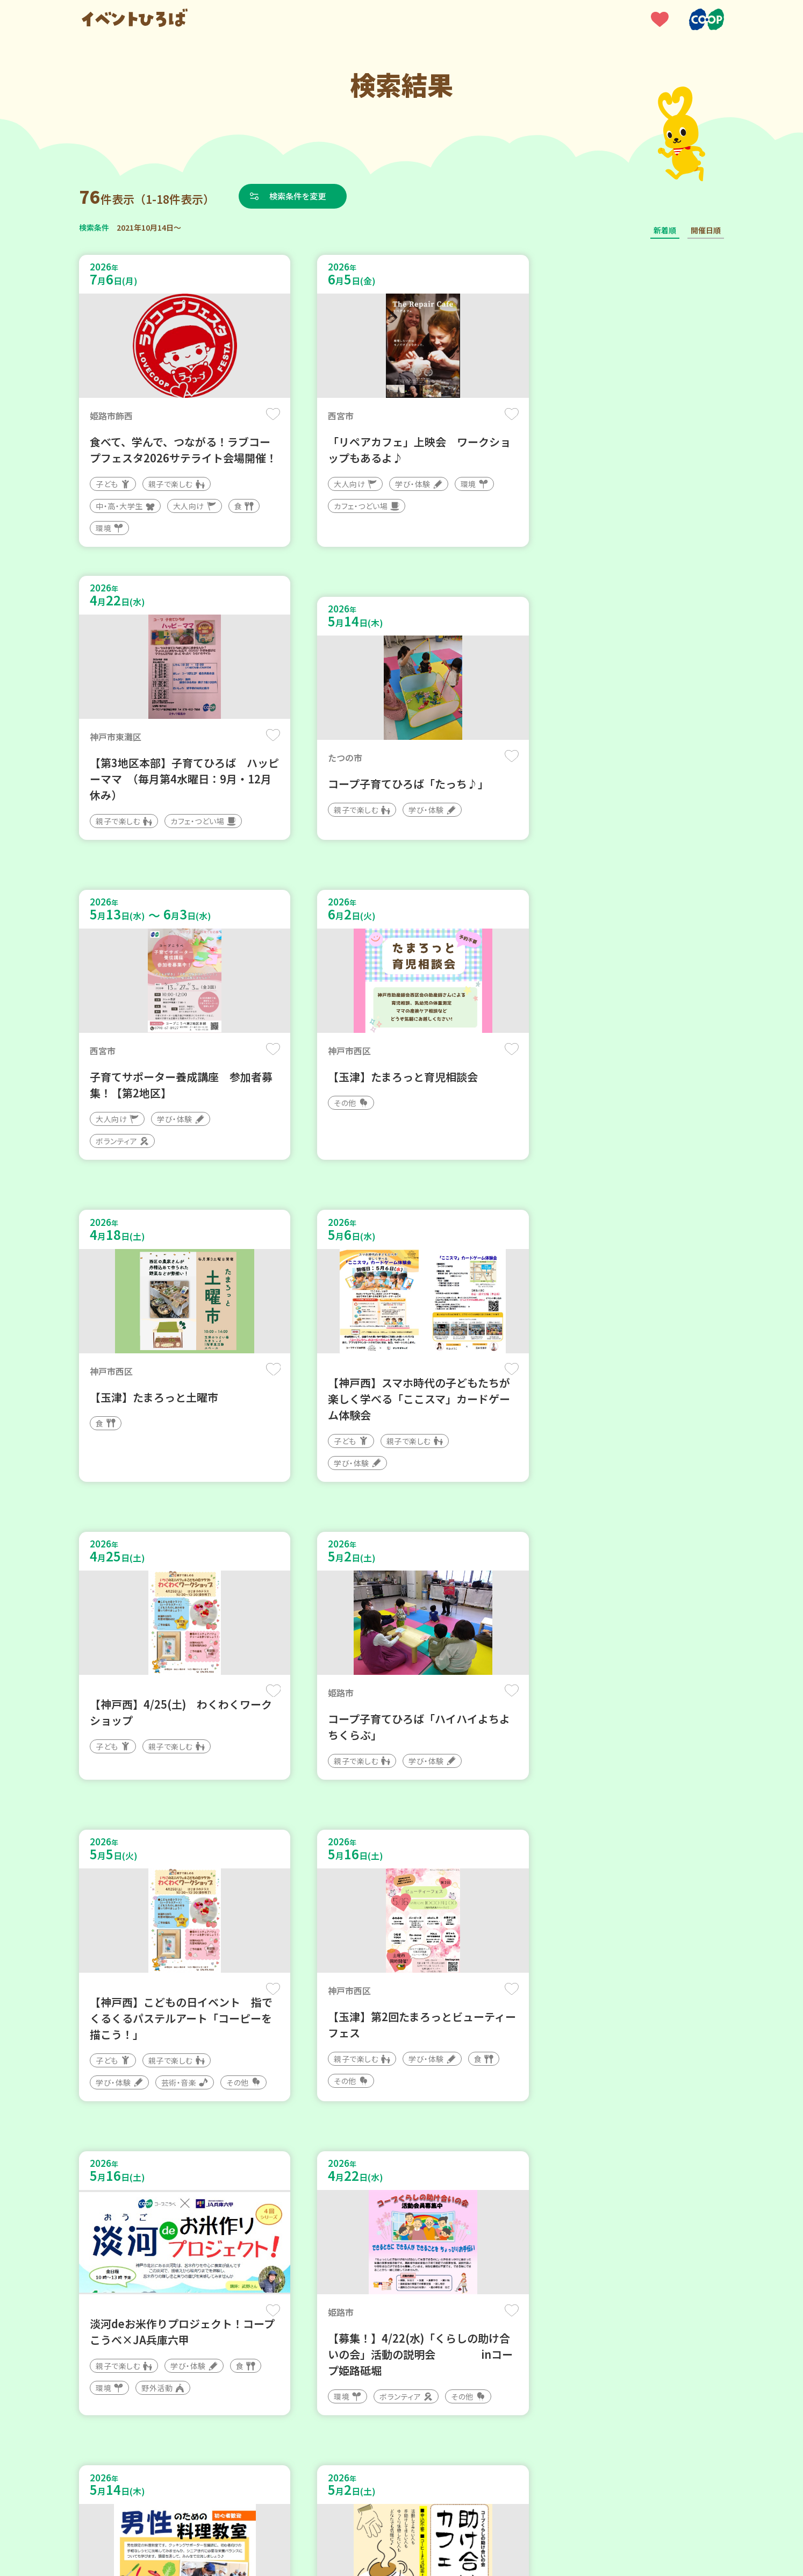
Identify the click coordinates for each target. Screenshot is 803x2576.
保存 (257, 415)
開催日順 (706, 230)
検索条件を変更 (301, 195)
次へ (466, 2252)
